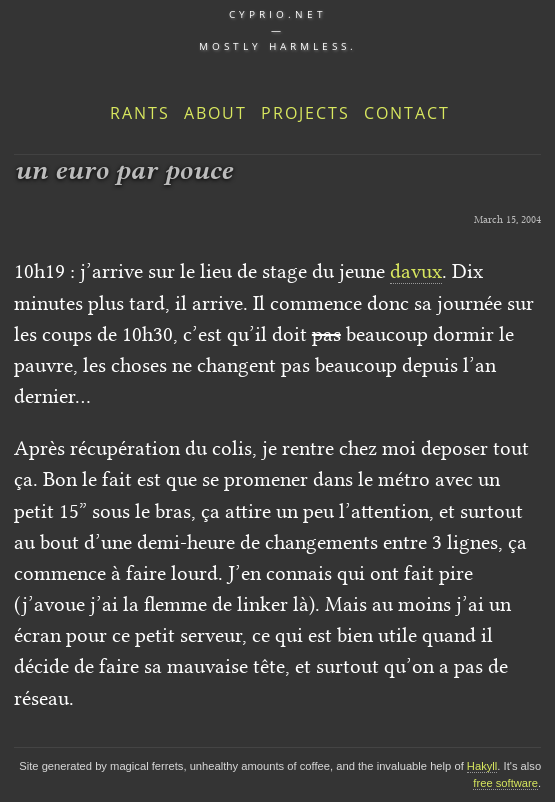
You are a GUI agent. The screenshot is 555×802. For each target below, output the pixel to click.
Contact (407, 113)
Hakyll (482, 766)
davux (416, 271)
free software (505, 783)
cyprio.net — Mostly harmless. (278, 30)
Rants (140, 113)
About (215, 113)
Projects (305, 113)
